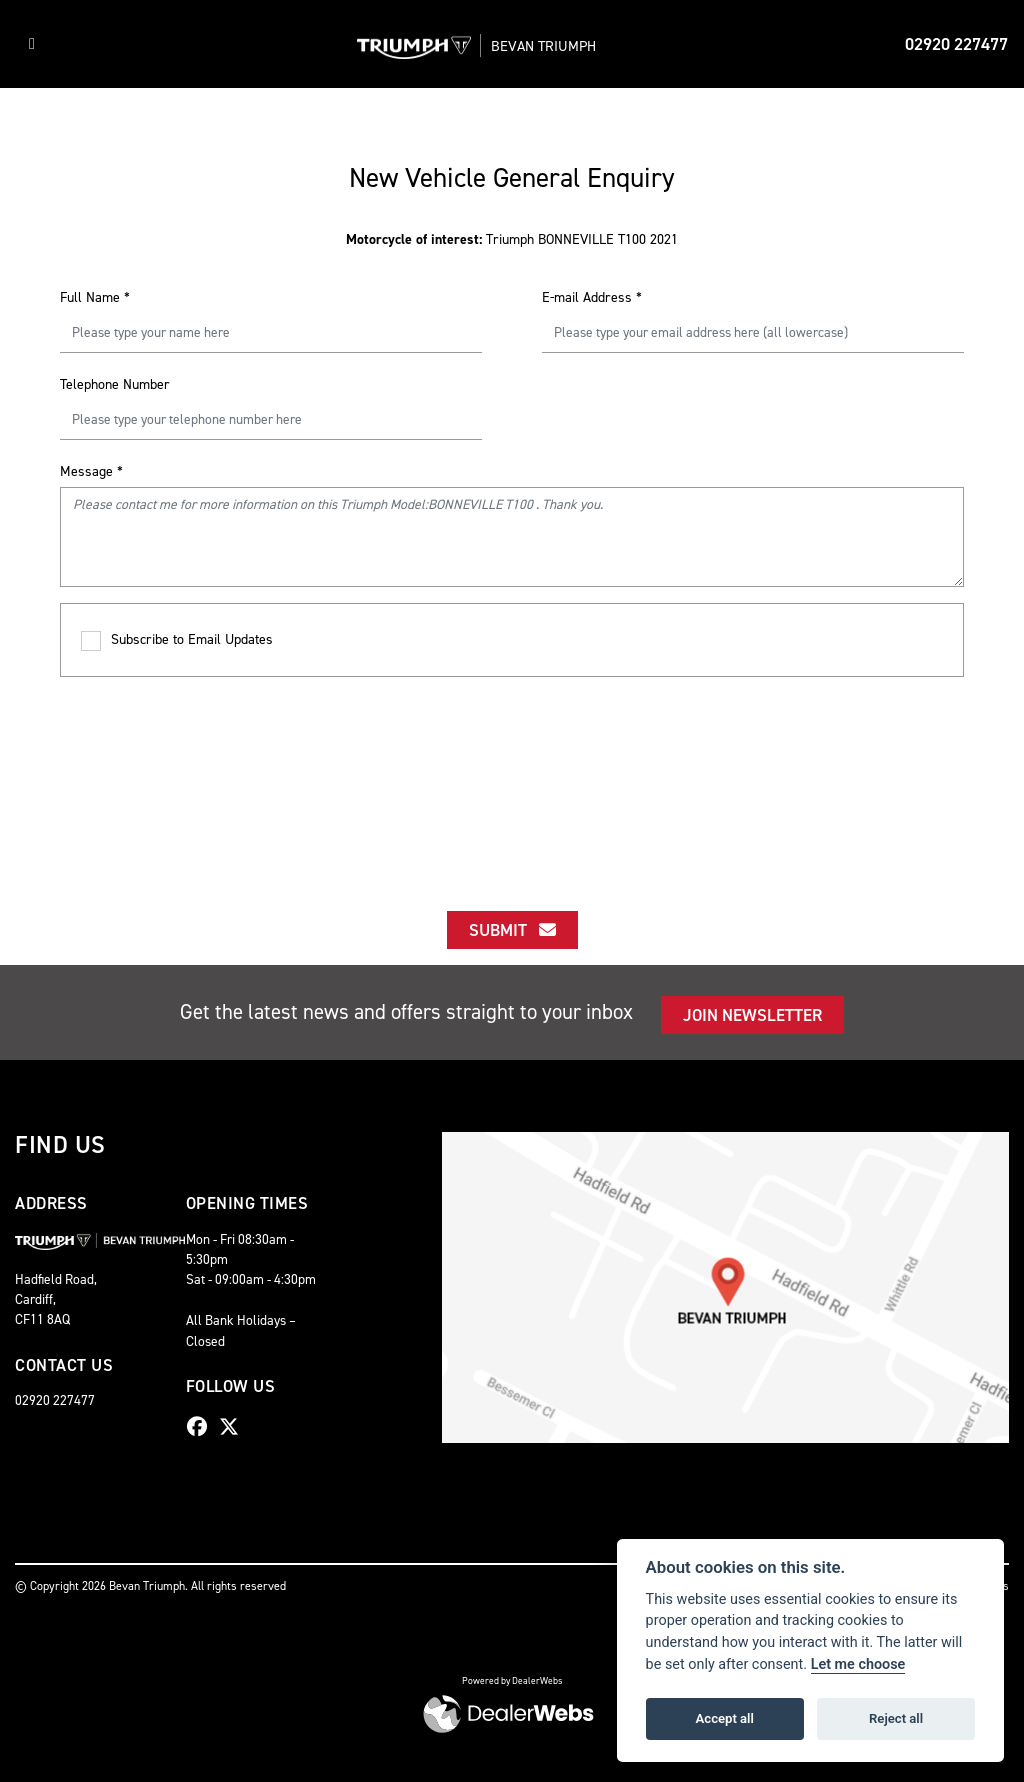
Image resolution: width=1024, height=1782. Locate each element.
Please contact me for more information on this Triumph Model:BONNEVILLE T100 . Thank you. (512, 537)
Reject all (896, 1718)
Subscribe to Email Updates (177, 640)
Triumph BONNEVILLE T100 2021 (512, 239)
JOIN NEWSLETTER (752, 1015)
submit (512, 930)
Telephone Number (115, 384)
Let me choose (858, 1664)
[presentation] (512, 776)
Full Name (95, 297)
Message (91, 471)
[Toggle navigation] (32, 44)
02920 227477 (956, 44)
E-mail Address (592, 297)
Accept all (725, 1718)
